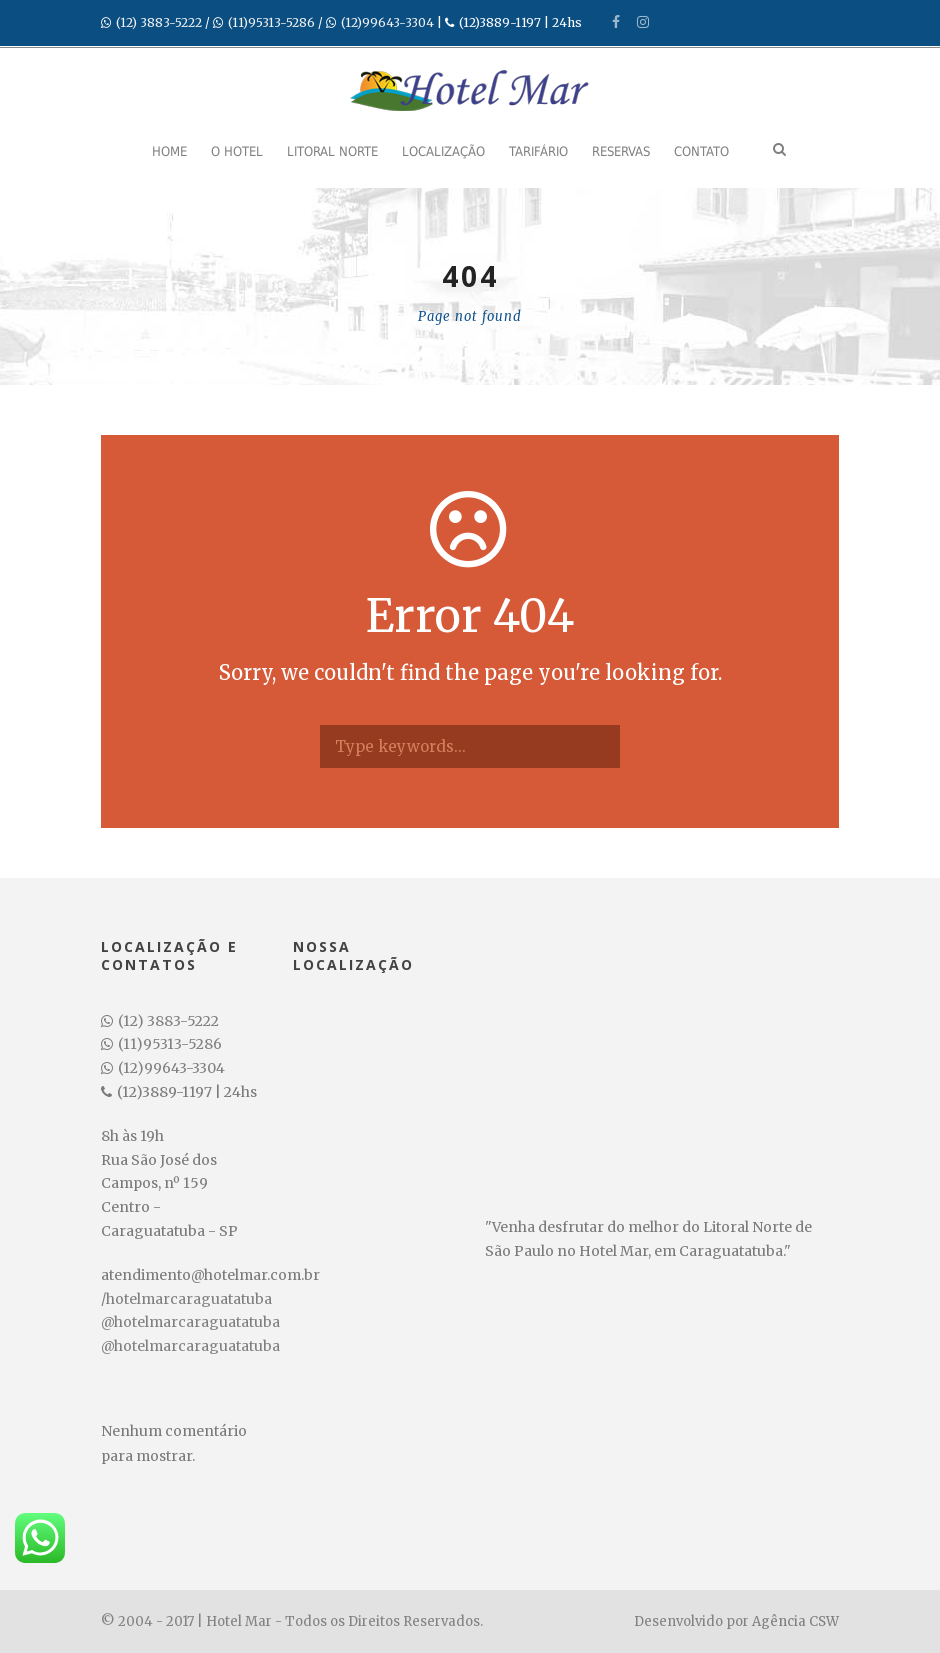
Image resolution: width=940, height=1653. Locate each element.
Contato (701, 151)
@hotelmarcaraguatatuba (190, 1322)
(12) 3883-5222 (159, 22)
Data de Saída (159, 1534)
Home (169, 151)
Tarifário (538, 151)
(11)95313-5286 (271, 22)
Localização (443, 151)
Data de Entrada (166, 1473)
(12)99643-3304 (387, 22)
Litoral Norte (332, 151)
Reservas (621, 151)
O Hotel (237, 151)
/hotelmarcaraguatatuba (186, 1299)
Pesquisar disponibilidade (208, 1625)
